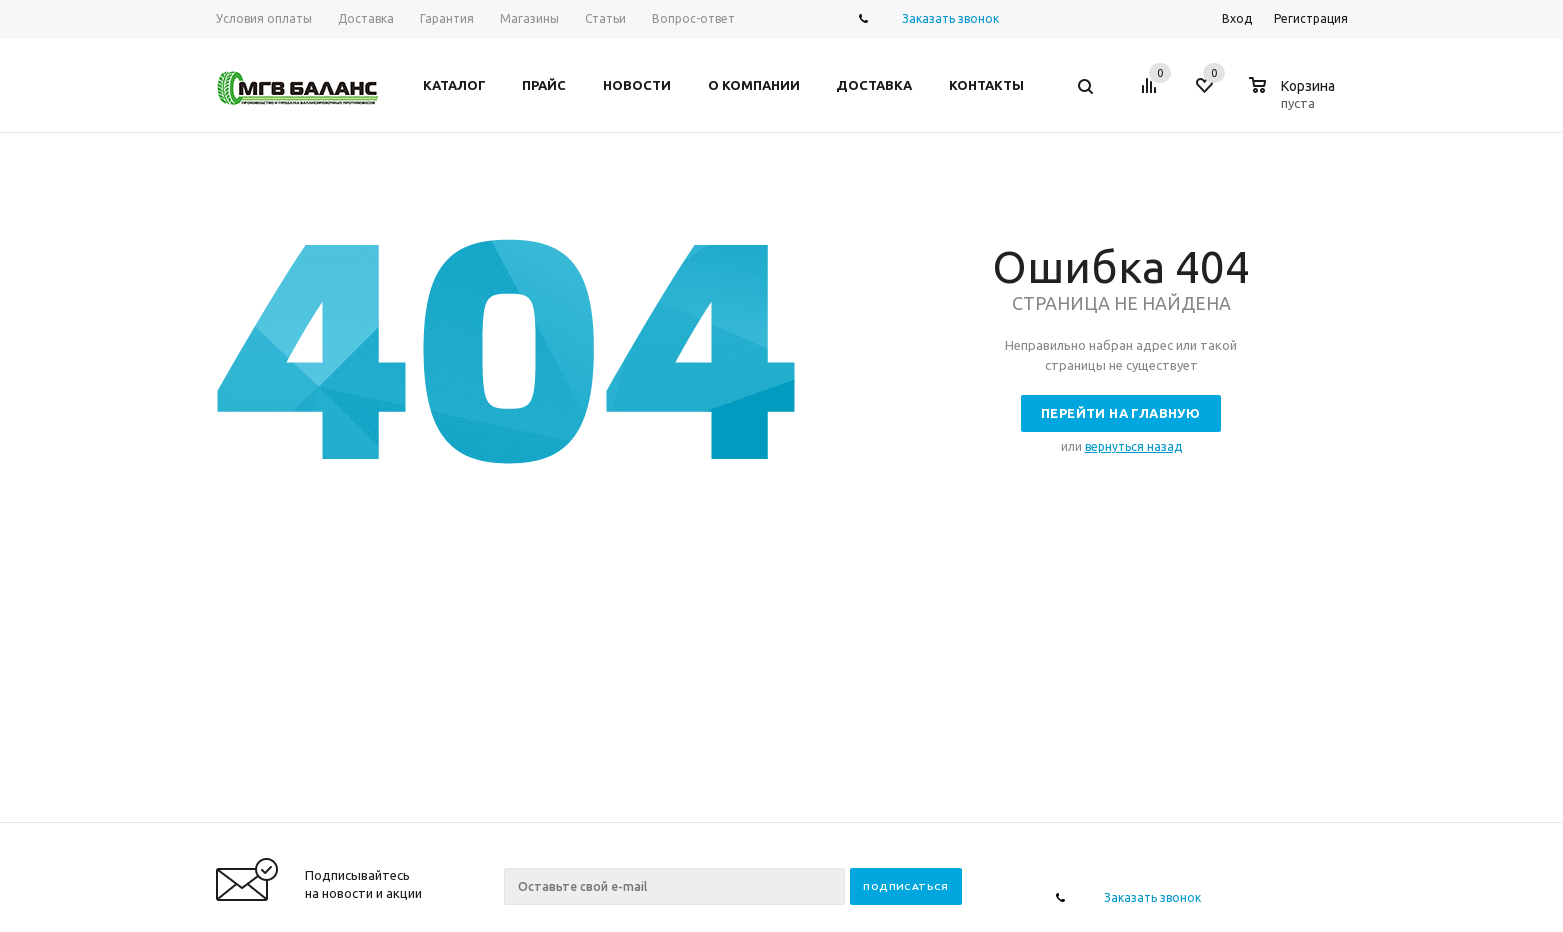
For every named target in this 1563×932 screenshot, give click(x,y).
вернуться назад (1133, 446)
